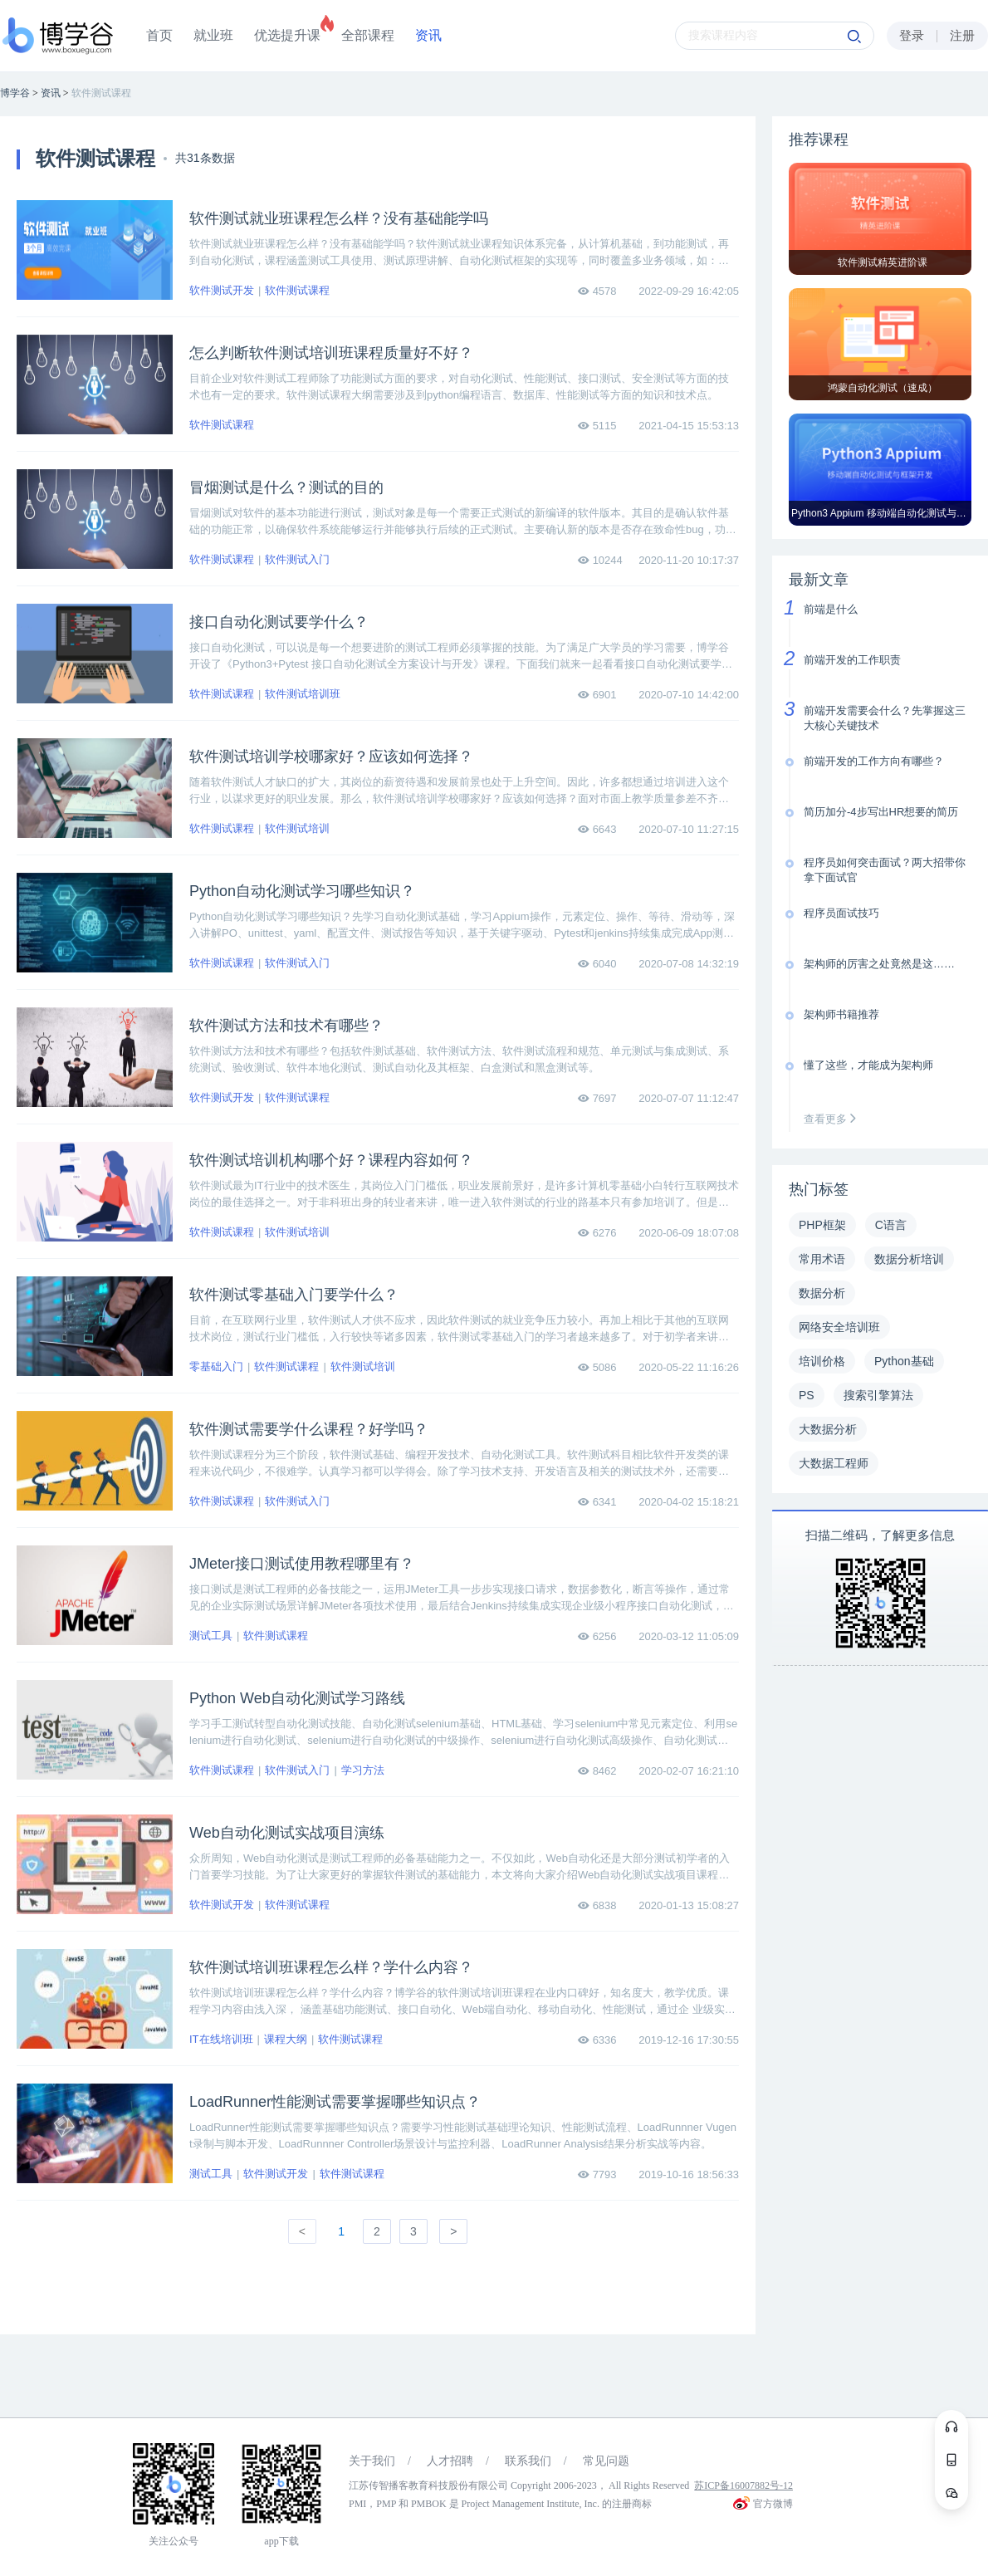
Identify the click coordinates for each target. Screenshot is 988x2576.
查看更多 (833, 1119)
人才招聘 (450, 2461)
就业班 (213, 35)
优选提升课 (287, 35)
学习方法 (362, 1770)
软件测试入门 (297, 559)
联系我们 (528, 2461)
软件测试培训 (297, 828)
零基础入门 (216, 1366)
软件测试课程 (297, 290)
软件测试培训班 (302, 694)
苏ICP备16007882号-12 (743, 2485)
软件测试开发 (221, 290)
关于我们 (372, 2461)
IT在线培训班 (221, 2039)
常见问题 (606, 2461)
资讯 (428, 35)
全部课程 (367, 35)
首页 (159, 35)
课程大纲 (285, 2039)
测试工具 (210, 1635)
